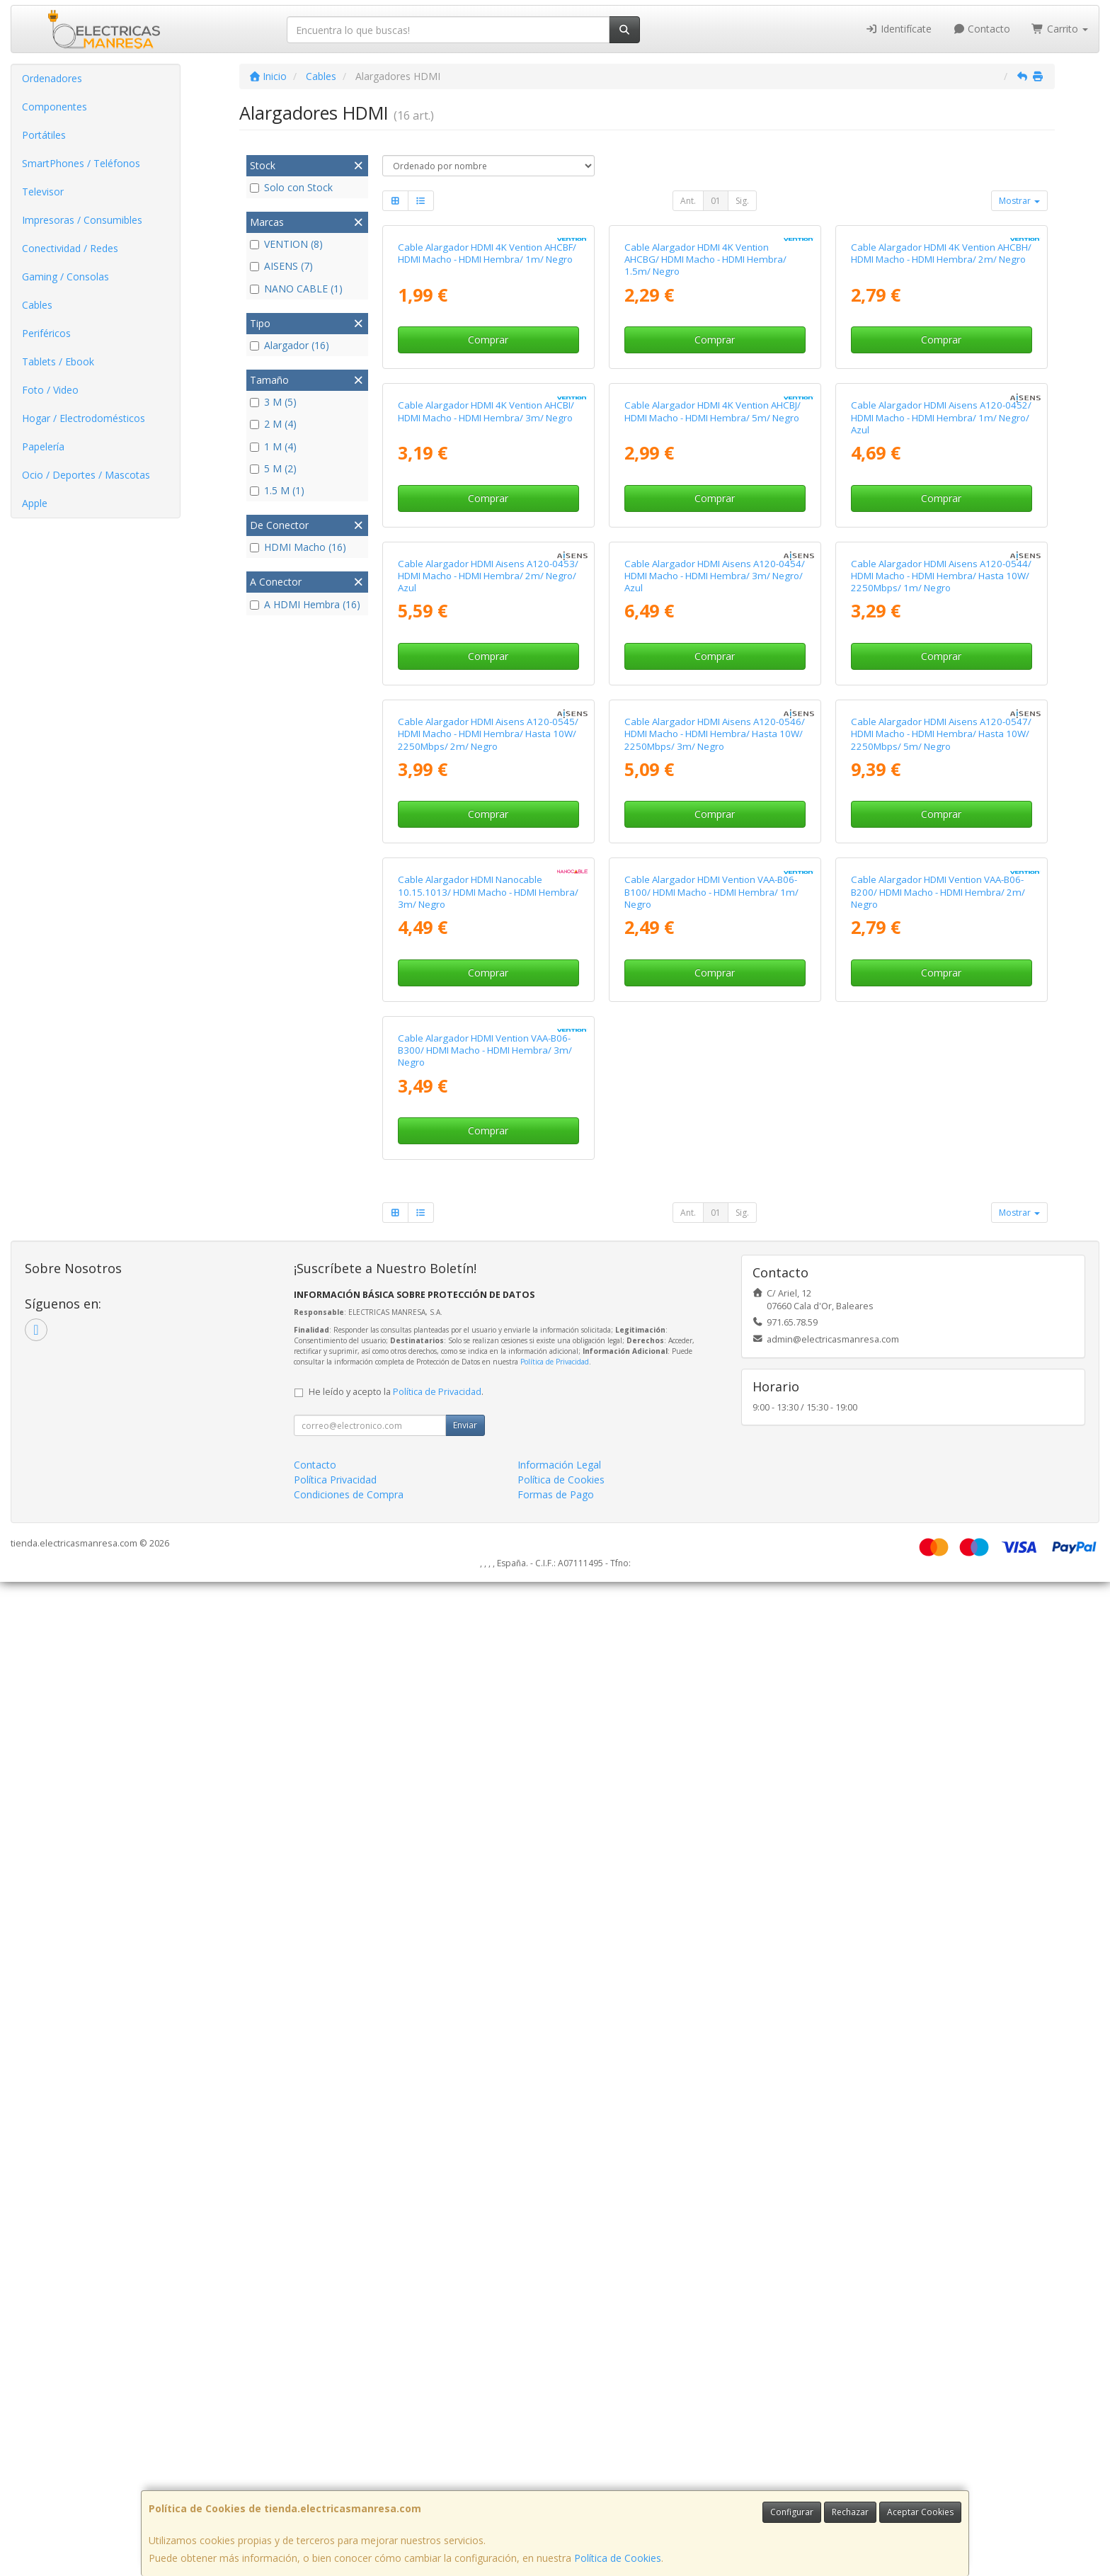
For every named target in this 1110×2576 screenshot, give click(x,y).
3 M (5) (273, 402)
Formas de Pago (555, 2488)
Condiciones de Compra (349, 2488)
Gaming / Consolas (65, 276)
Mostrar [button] (1019, 201)
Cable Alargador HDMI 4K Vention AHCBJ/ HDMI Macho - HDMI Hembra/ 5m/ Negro (712, 742)
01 (716, 201)
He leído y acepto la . (396, 2386)
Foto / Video (50, 390)
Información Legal (559, 2459)
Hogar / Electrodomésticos (83, 418)
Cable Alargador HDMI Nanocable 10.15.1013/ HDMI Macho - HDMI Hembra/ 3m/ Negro (488, 1720)
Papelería (43, 446)
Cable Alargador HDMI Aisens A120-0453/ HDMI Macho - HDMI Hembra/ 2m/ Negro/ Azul (488, 1072)
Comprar (488, 505)
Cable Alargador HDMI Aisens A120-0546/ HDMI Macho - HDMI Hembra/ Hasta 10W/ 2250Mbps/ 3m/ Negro (714, 1396)
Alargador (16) (289, 345)
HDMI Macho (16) (298, 547)
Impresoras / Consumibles (82, 220)
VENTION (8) (286, 244)
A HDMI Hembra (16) (305, 604)
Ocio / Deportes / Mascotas (86, 474)
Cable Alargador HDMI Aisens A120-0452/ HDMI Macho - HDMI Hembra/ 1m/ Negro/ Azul (941, 749)
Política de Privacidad (554, 2356)
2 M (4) (273, 424)
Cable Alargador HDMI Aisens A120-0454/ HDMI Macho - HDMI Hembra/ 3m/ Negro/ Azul (714, 1072)
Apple (34, 503)
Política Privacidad (335, 2473)
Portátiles (44, 135)
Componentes (54, 106)
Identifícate (898, 28)
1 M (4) (273, 446)
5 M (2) (273, 468)
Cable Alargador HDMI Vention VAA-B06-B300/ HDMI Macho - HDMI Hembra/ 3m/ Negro (485, 2044)
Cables (37, 305)
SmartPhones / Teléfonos (81, 163)
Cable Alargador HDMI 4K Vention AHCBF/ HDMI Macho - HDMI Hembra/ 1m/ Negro (487, 418)
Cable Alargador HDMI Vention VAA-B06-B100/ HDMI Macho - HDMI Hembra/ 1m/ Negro (711, 1720)
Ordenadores (52, 78)
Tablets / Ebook (58, 361)
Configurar (791, 2512)
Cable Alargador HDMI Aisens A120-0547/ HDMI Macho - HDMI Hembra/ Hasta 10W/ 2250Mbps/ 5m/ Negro (941, 1396)
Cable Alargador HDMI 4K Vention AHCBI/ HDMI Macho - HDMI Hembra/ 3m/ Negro (486, 742)
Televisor (43, 191)
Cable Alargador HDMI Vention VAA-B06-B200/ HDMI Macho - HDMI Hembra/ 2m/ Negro (938, 1720)
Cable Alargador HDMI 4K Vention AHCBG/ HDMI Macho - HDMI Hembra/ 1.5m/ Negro (705, 425)
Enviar (465, 2419)
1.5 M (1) (277, 490)
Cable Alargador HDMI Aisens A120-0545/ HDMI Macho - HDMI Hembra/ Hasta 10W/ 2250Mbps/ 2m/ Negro (488, 1396)
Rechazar (850, 2512)
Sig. (742, 201)
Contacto (982, 28)
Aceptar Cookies (920, 2512)
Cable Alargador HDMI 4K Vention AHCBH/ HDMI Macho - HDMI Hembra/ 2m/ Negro (941, 418)
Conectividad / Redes (70, 248)
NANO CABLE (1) (296, 288)
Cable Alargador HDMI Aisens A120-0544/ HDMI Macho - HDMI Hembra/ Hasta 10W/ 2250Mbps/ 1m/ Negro (941, 1072)
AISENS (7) (281, 266)
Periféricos (46, 333)
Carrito (1059, 28)
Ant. (688, 201)
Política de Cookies (617, 2558)
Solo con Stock (291, 187)
